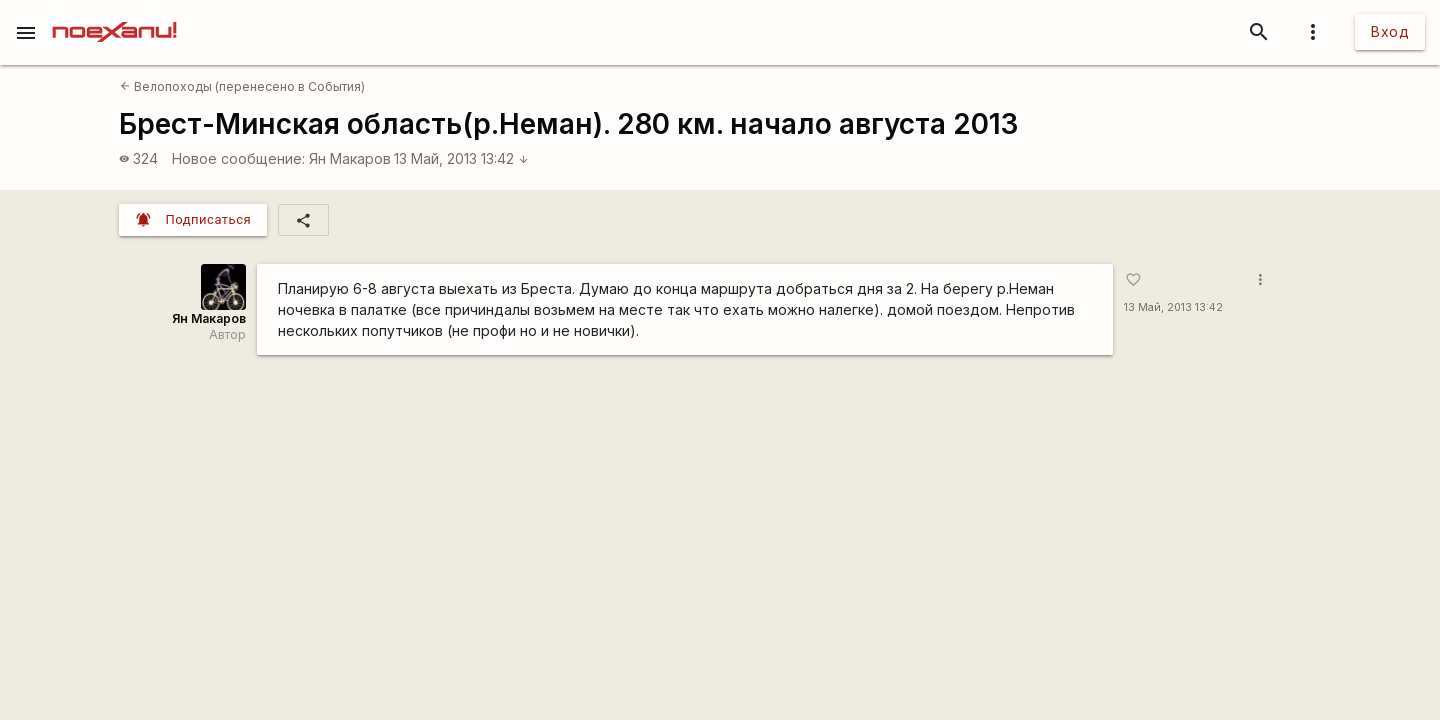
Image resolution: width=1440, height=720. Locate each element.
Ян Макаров (350, 158)
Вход (1390, 31)
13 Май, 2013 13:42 (461, 158)
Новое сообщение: (238, 158)
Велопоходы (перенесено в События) (242, 86)
